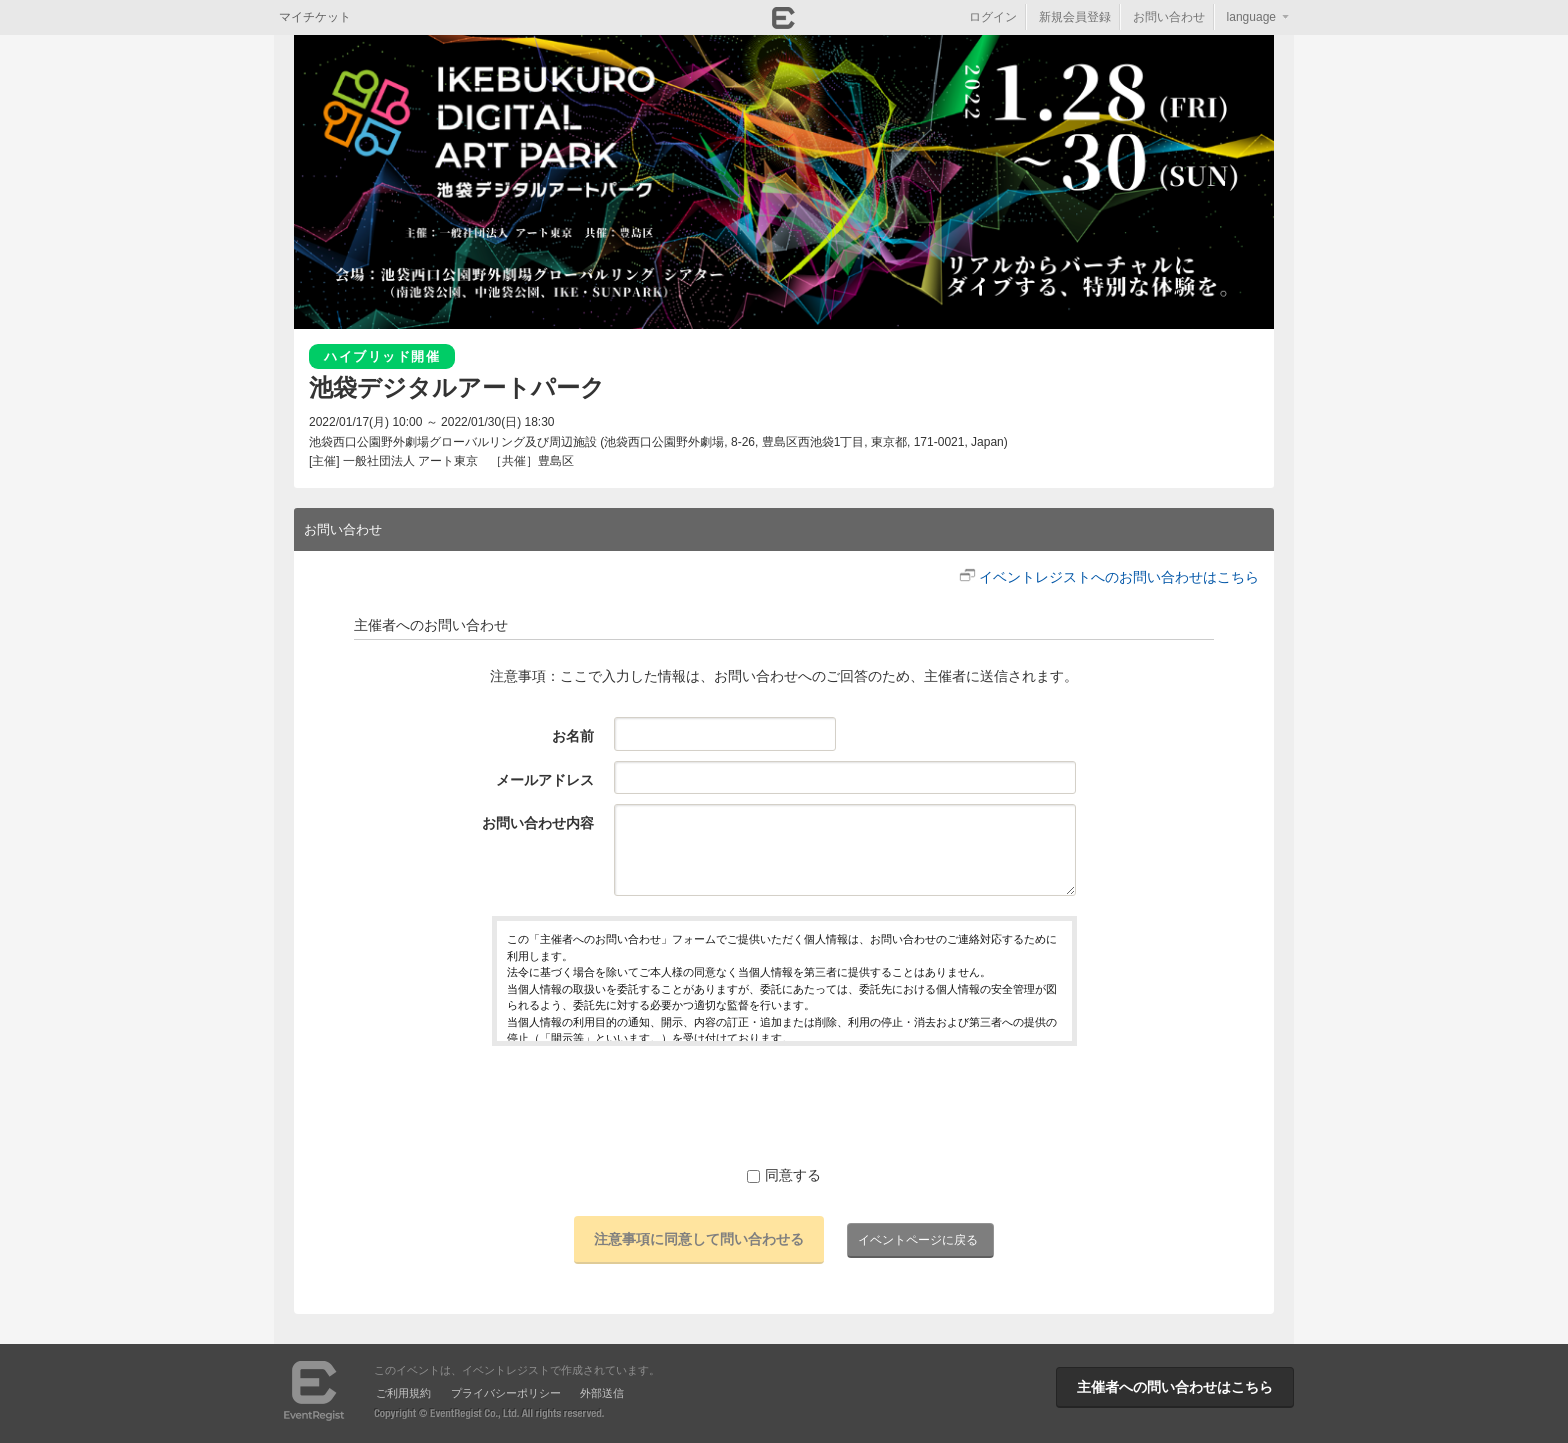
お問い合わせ (1169, 17)
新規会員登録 (1075, 17)
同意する (784, 1175)
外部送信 (602, 1393)
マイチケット (315, 17)
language (1251, 17)
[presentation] (784, 1105)
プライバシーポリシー (506, 1393)
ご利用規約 (403, 1393)
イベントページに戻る (918, 1240)
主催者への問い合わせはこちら (1175, 1387)
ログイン (993, 17)
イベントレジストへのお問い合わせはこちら (1119, 577)
